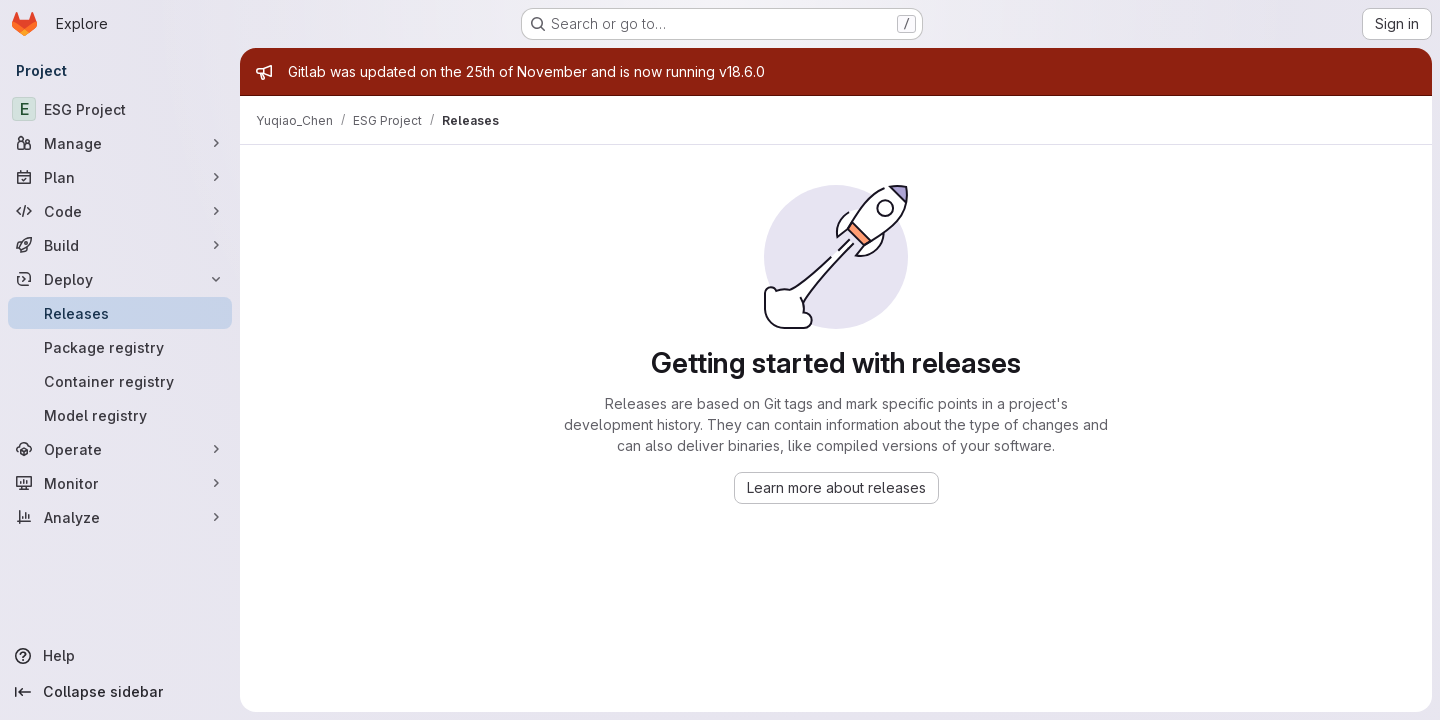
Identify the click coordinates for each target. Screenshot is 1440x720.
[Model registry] (120, 415)
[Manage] (120, 143)
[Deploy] (120, 279)
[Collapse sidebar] (120, 692)
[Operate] (120, 449)
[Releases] (120, 313)
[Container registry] (120, 381)
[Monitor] (120, 483)
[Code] (120, 211)
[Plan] (120, 177)
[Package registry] (120, 347)
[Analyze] (120, 517)
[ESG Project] (120, 109)
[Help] (120, 656)
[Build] (120, 245)
